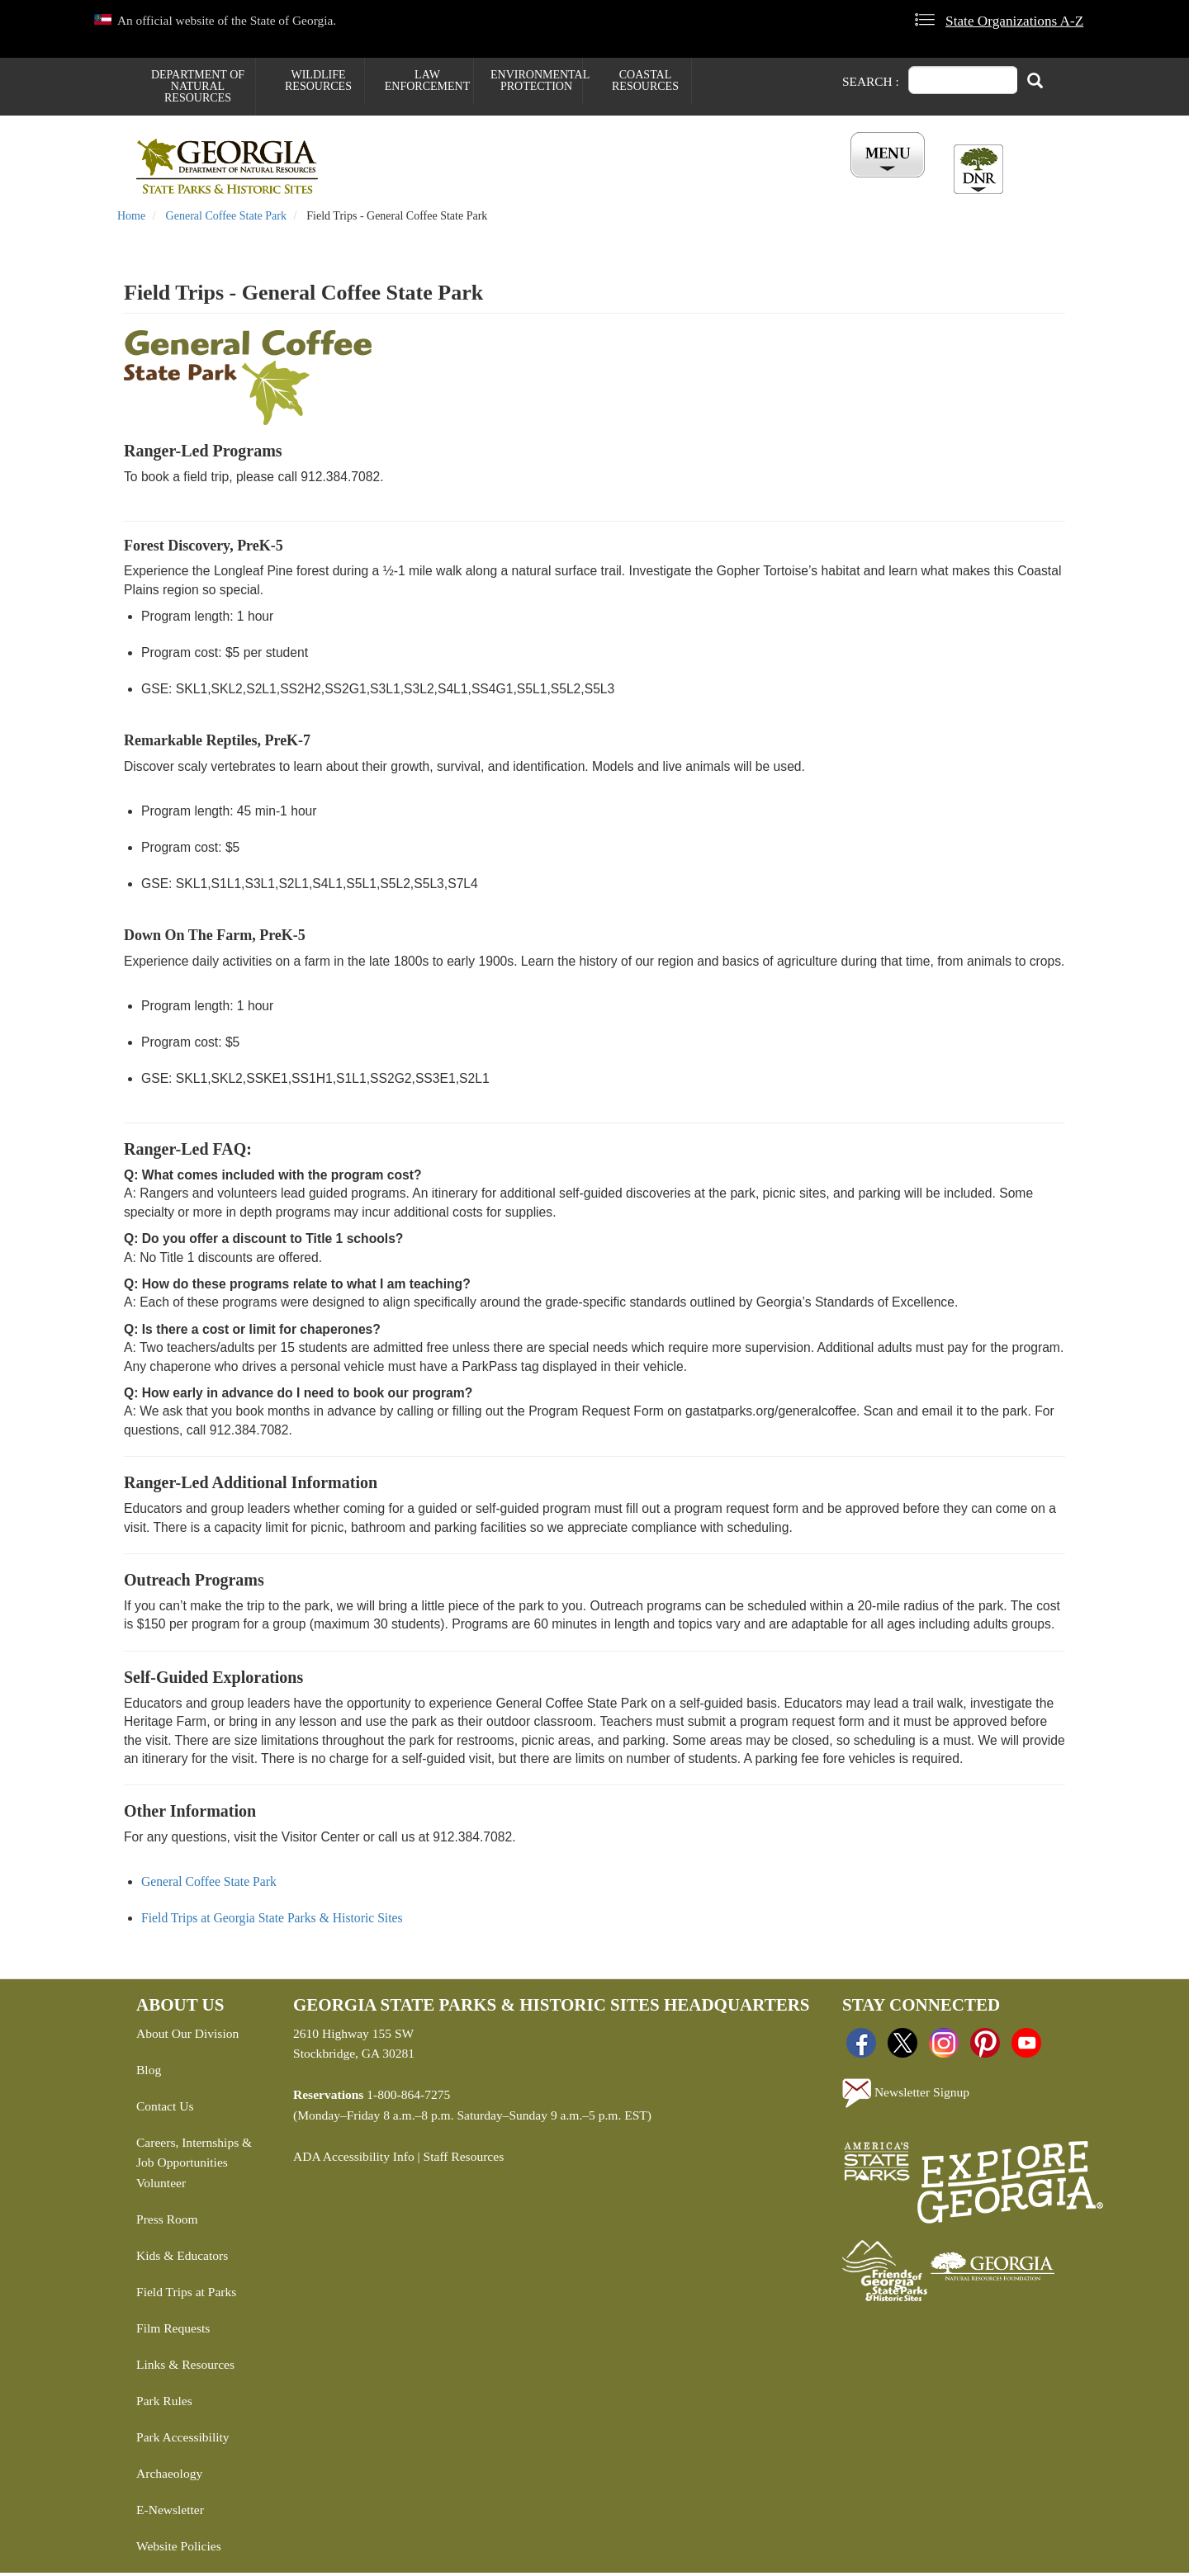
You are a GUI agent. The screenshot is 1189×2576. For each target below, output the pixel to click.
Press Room (167, 2222)
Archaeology (169, 2477)
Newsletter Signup (905, 2095)
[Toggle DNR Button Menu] (978, 169)
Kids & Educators (182, 2259)
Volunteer (161, 2186)
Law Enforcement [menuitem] (427, 80)
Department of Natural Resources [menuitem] (197, 86)
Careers (592, 182)
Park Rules (164, 2404)
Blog (148, 2072)
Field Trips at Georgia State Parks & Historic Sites (272, 1921)
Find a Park (391, 182)
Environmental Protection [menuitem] (536, 80)
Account (882, 182)
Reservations (496, 182)
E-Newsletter (170, 2513)
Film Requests (173, 2331)
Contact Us (164, 2108)
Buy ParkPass (687, 182)
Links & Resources (185, 2368)
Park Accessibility (183, 2440)
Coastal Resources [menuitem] (645, 80)
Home (131, 219)
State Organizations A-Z (1014, 21)
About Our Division (187, 2036)
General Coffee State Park (226, 219)
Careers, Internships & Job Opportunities (194, 2155)
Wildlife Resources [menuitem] (318, 80)
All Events (793, 182)
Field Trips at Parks (186, 2295)
